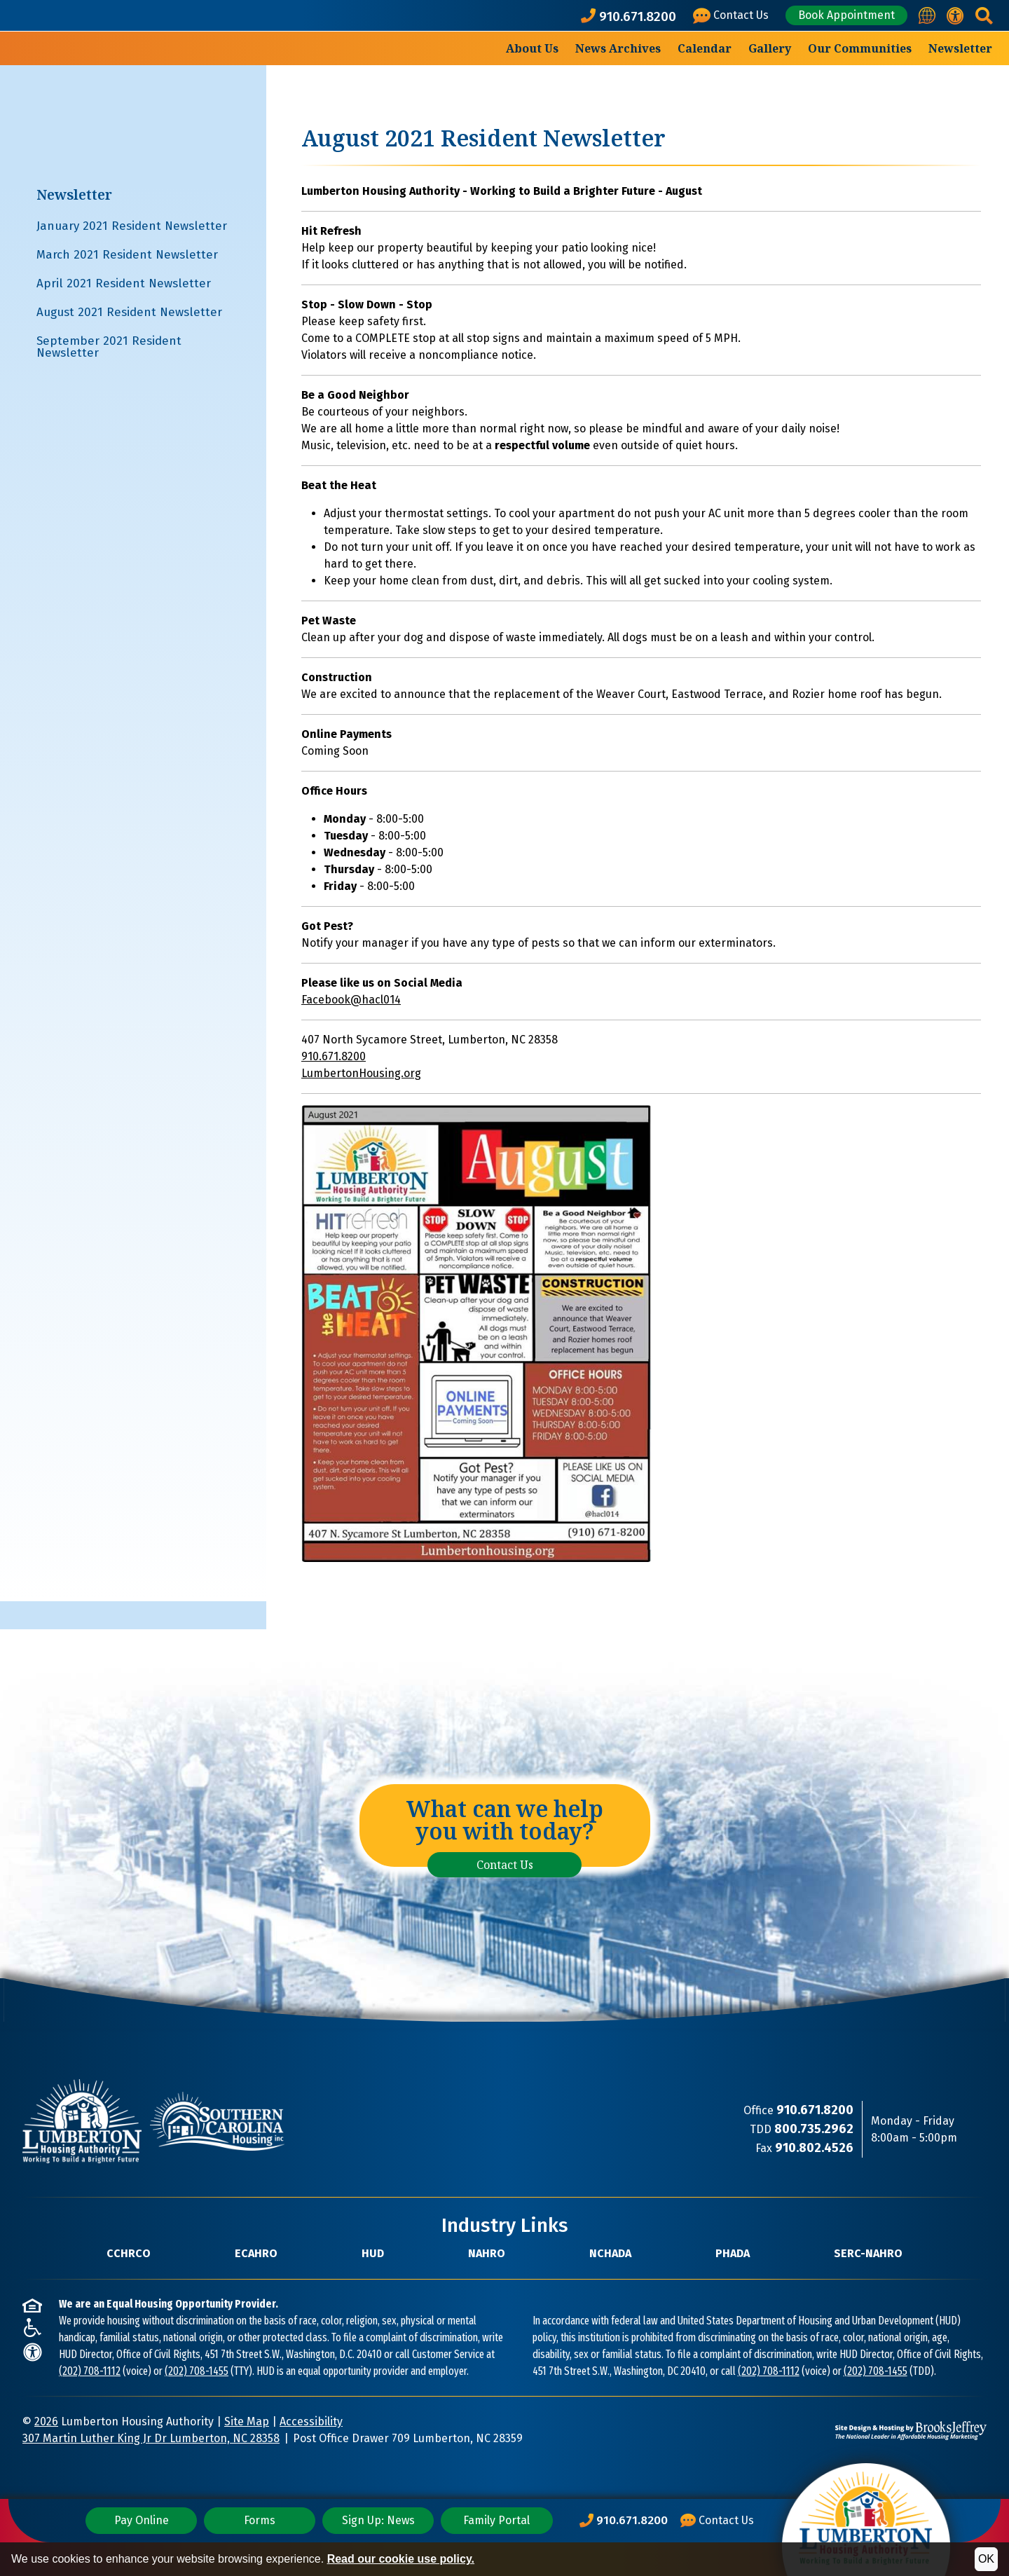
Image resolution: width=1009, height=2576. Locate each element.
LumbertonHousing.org (361, 1073)
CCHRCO (129, 2253)
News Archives (618, 48)
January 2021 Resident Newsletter (131, 226)
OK (986, 2559)
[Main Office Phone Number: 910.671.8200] (623, 2521)
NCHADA (610, 2253)
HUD (373, 2253)
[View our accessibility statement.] (954, 16)
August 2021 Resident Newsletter (129, 312)
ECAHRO (256, 2253)
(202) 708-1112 (90, 2371)
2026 (46, 2421)
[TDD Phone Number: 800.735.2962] (813, 2129)
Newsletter (960, 48)
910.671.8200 (333, 1056)
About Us (532, 48)
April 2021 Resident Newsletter (123, 283)
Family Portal (496, 2520)
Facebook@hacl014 (351, 999)
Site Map (246, 2421)
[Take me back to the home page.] (101, 80)
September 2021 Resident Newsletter (108, 347)
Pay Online (141, 2520)
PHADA (732, 2253)
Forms (259, 2520)
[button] (983, 16)
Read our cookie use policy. (400, 2559)
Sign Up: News (378, 2520)
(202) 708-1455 (196, 2371)
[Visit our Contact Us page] (733, 16)
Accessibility (311, 2421)
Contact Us (504, 1864)
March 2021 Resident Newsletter (127, 254)
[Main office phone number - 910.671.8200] (630, 15)
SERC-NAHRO (868, 2253)
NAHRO (486, 2253)
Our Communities (860, 48)
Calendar (705, 48)
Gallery (769, 48)
